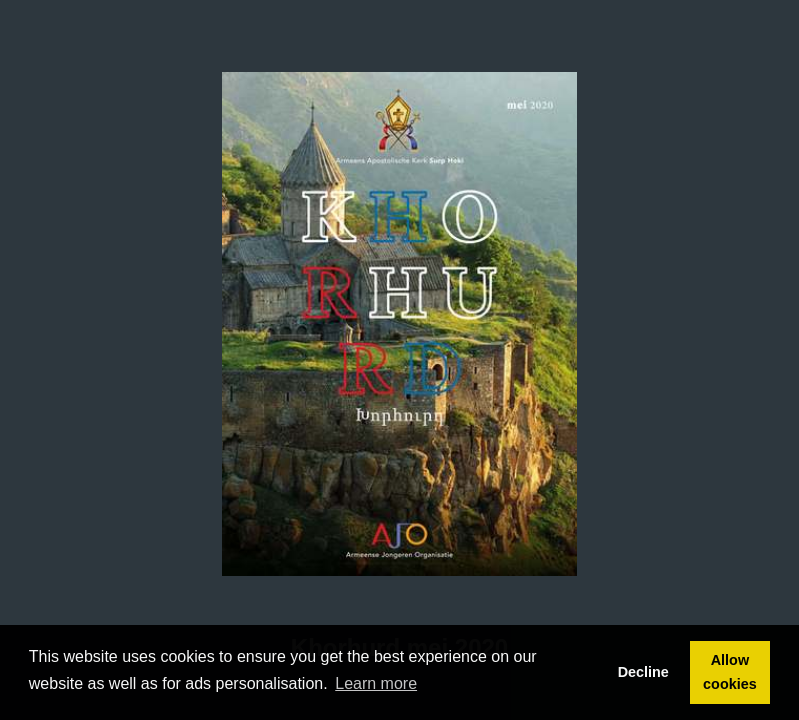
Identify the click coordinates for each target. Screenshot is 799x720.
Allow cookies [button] (730, 672)
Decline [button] (643, 672)
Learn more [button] (376, 683)
